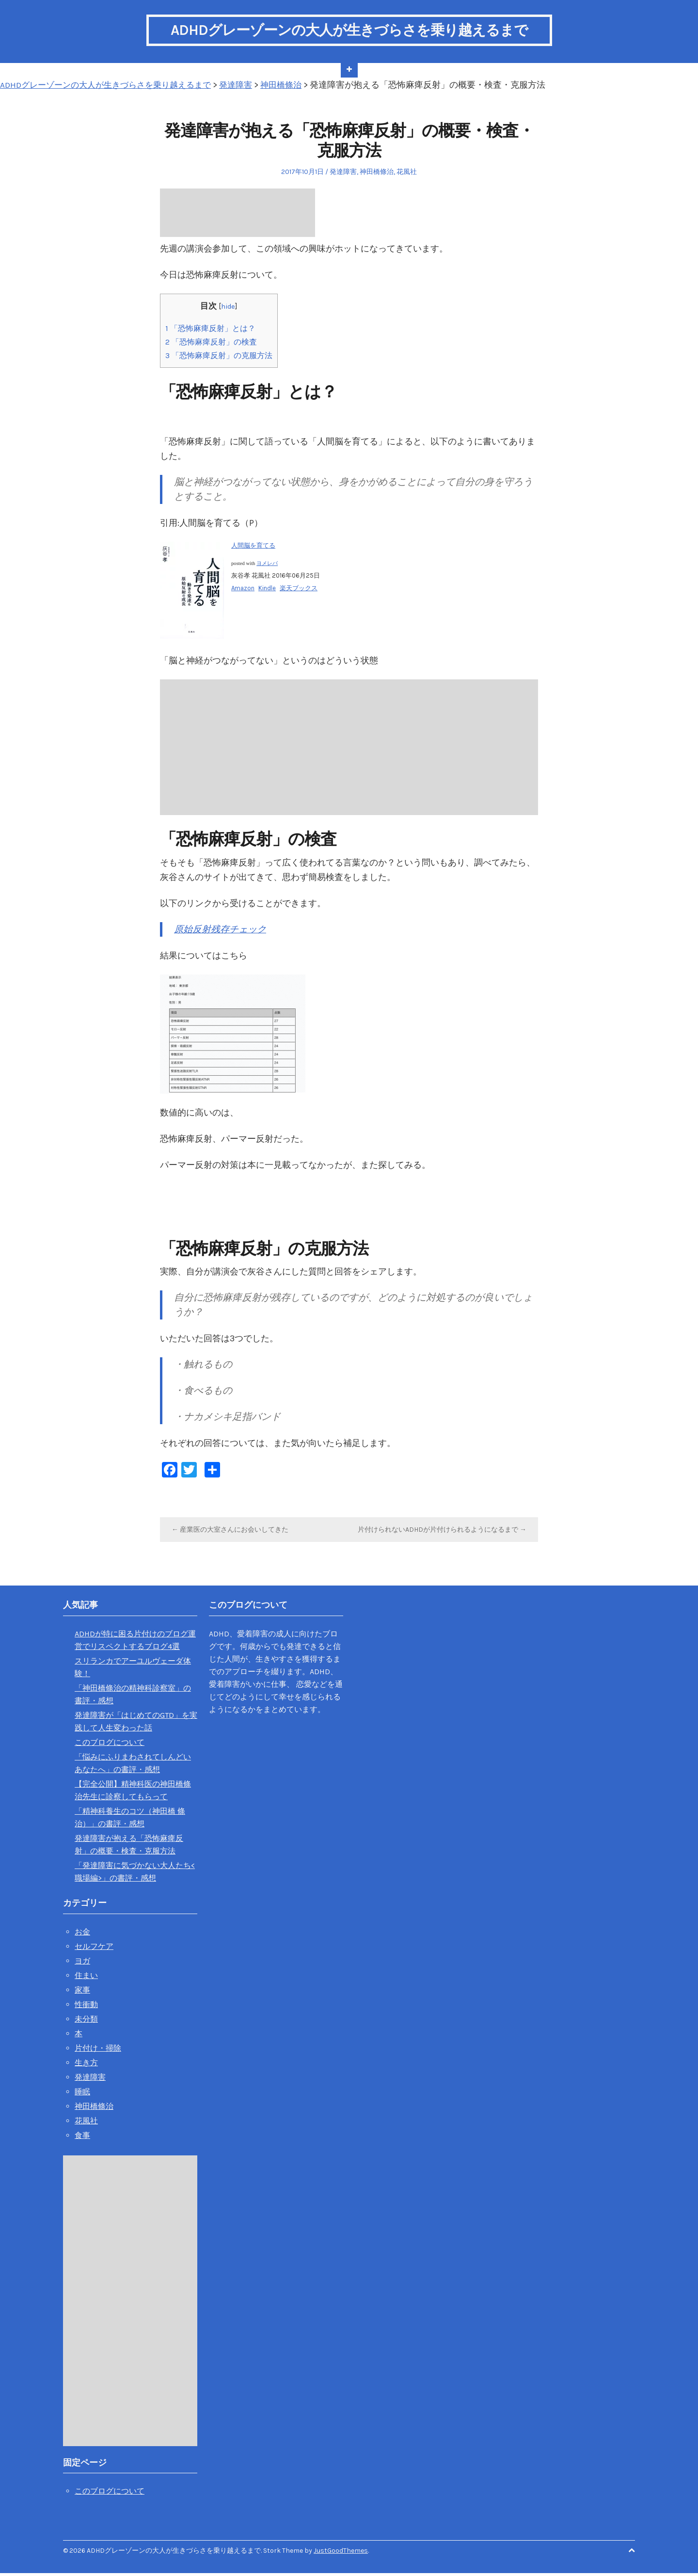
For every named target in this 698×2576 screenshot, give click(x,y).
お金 (82, 1934)
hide (231, 308)
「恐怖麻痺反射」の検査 (213, 344)
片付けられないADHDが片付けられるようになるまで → (442, 1532)
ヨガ (82, 1963)
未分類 (86, 2021)
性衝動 (86, 2006)
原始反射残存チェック (222, 931)
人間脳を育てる (253, 547)
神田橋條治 (377, 174)
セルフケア (94, 1948)
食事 (82, 2137)
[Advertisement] (237, 215)
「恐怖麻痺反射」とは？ (213, 330)
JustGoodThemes (341, 2553)
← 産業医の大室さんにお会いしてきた (230, 1532)
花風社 (407, 174)
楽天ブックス (298, 590)
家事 (82, 1992)
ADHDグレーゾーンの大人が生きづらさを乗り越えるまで (349, 31)
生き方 (86, 2065)
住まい (86, 1977)
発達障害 (343, 174)
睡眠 (82, 2094)
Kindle (267, 590)
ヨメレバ (267, 566)
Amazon (242, 590)
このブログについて (109, 1745)
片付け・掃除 (98, 2050)
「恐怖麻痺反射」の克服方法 (222, 358)
